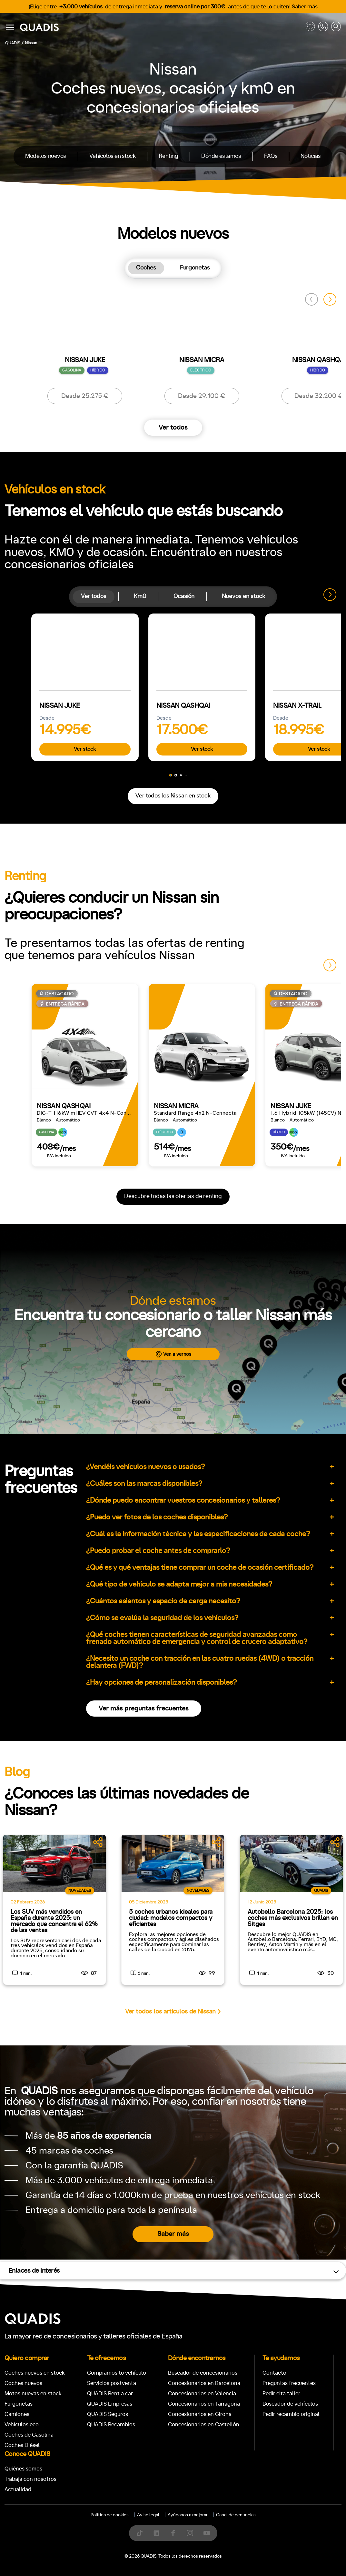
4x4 (254, 1242)
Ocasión (184, 596)
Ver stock (85, 749)
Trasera (227, 1242)
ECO (283, 1214)
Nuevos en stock (243, 596)
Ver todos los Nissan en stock (172, 796)
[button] (329, 299)
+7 (151, 1214)
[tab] (146, 268)
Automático (54, 1214)
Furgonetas (195, 268)
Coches (146, 268)
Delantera (195, 1242)
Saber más (305, 6)
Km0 (140, 596)
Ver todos (173, 427)
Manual (18, 1214)
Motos (168, 1013)
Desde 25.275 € (85, 396)
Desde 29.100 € (201, 396)
